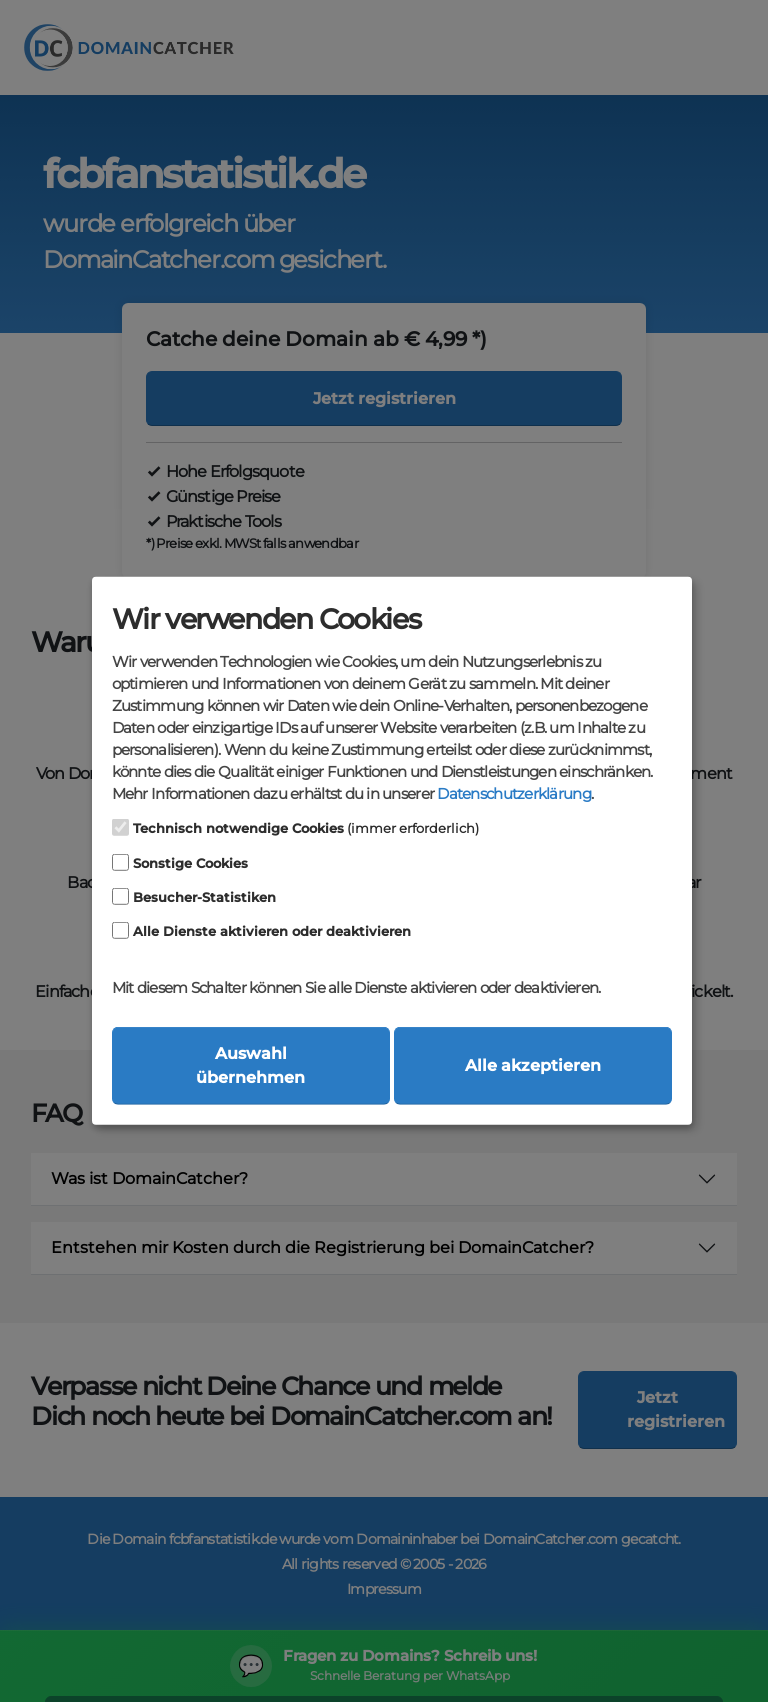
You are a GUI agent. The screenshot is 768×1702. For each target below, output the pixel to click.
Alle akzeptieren (533, 1065)
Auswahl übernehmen (250, 1065)
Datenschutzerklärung (513, 794)
